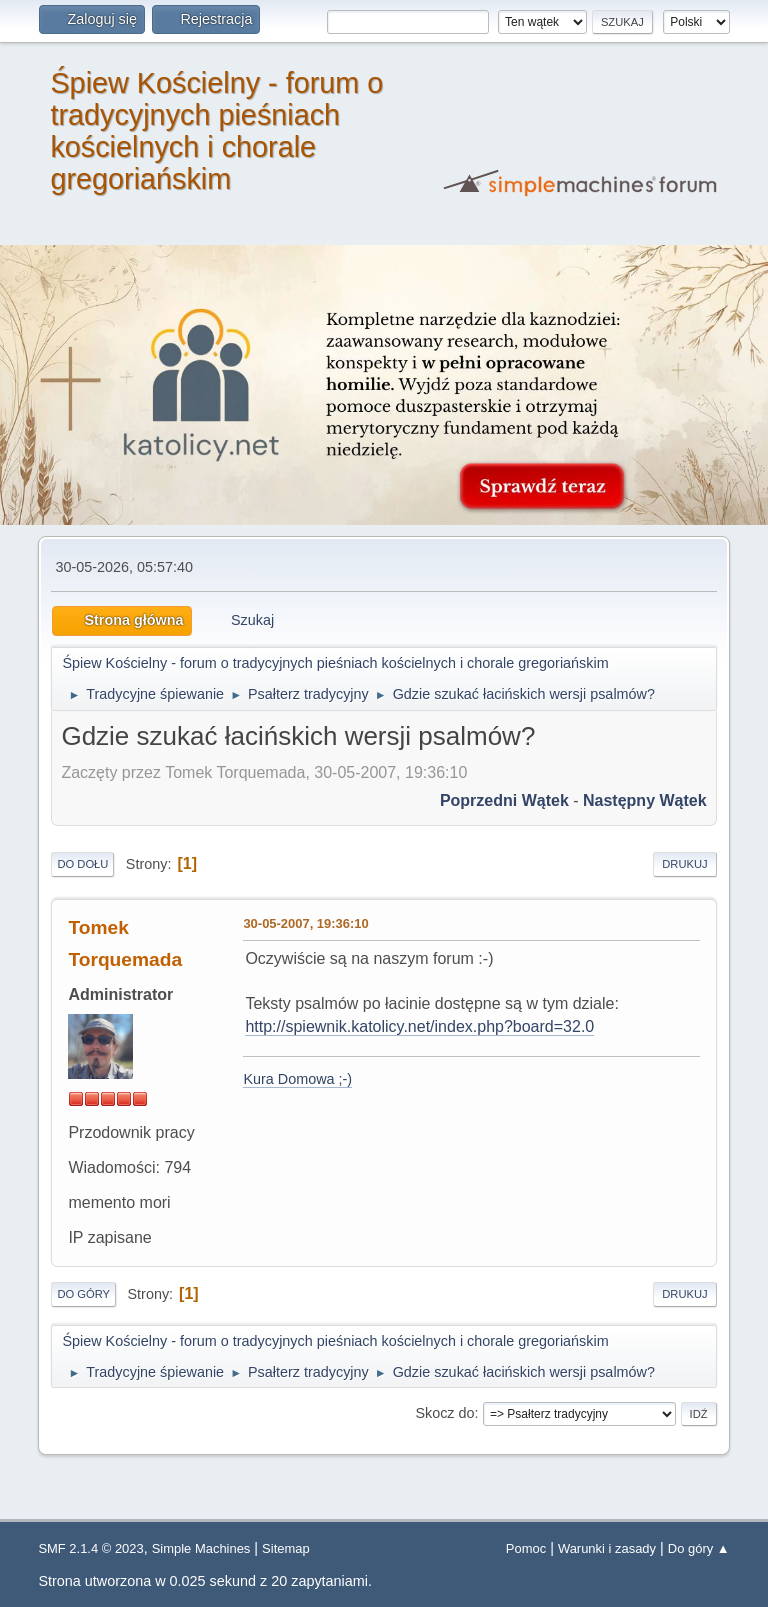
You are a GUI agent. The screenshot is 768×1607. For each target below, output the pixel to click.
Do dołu (82, 864)
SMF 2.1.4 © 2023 (90, 1548)
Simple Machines (201, 1548)
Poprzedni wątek (504, 800)
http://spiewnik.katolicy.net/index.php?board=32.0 (419, 1026)
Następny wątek (645, 800)
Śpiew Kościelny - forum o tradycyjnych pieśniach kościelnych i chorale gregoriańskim (216, 131)
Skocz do (444, 1413)
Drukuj (684, 864)
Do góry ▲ (699, 1548)
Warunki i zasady (607, 1548)
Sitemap (286, 1548)
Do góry (83, 1294)
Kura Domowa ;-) (297, 1079)
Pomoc (526, 1548)
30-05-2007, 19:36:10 (305, 923)
